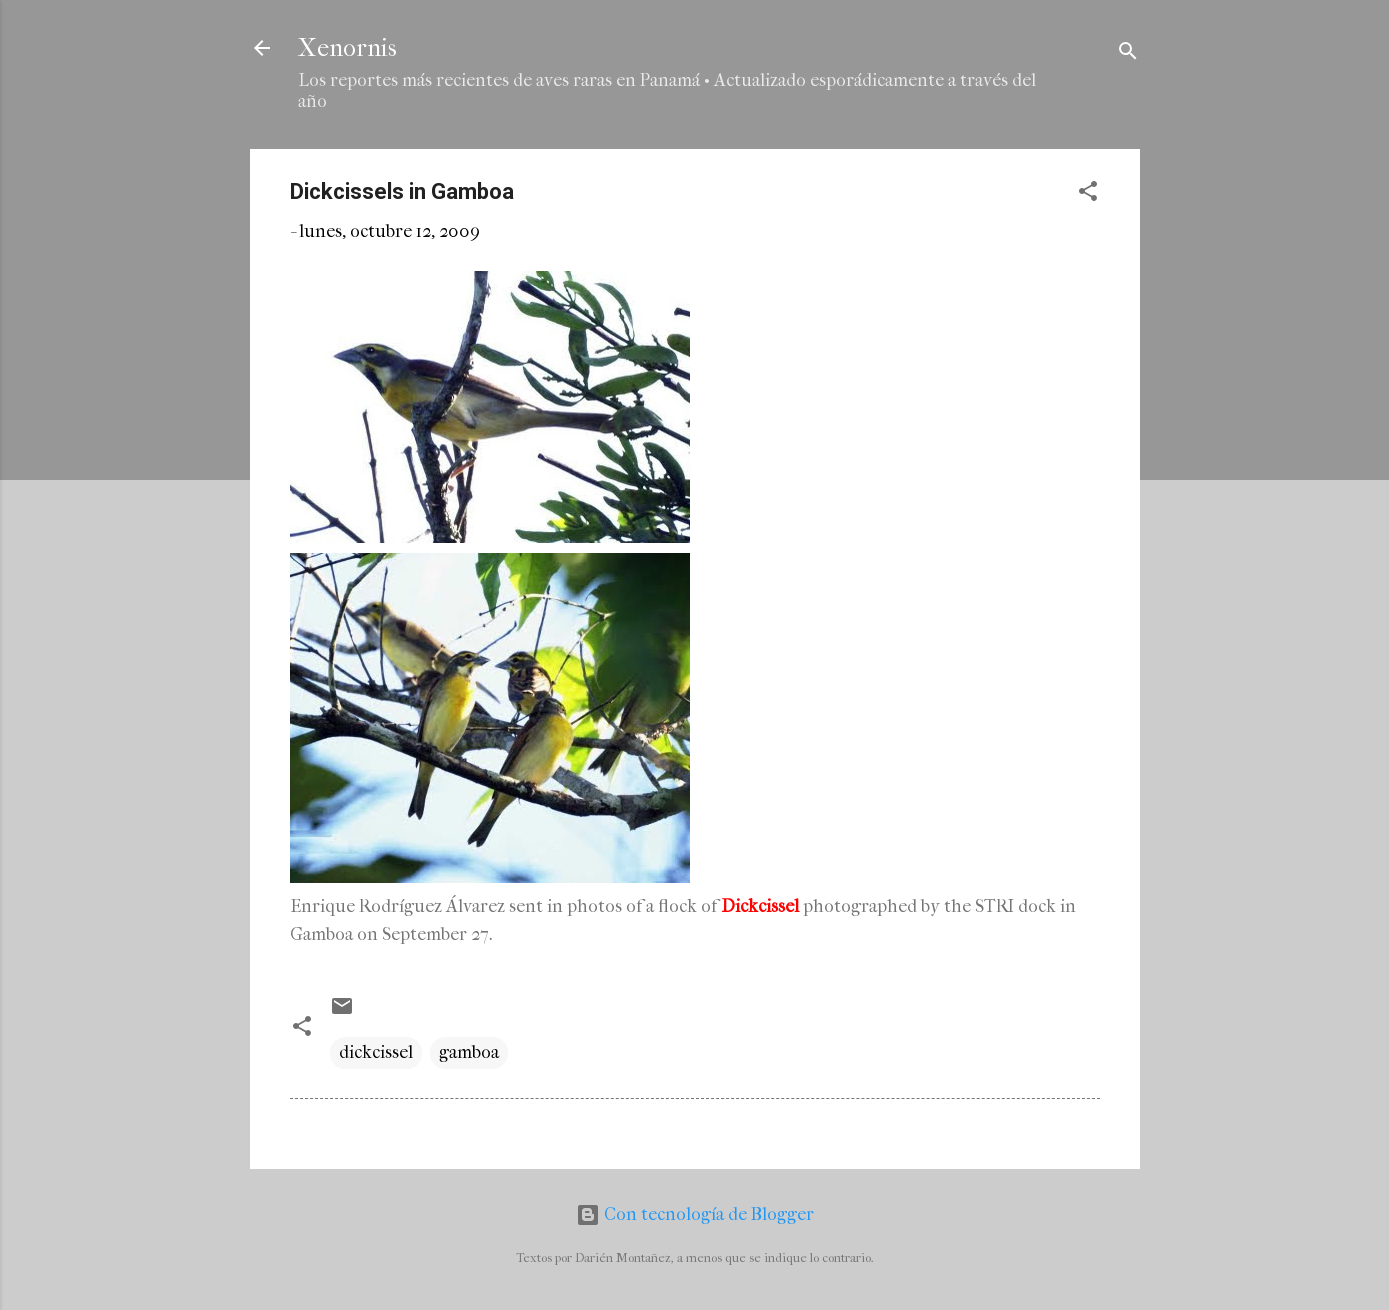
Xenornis (347, 48)
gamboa (469, 1052)
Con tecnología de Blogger (695, 1214)
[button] (1088, 194)
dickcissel (376, 1052)
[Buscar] (1128, 54)
